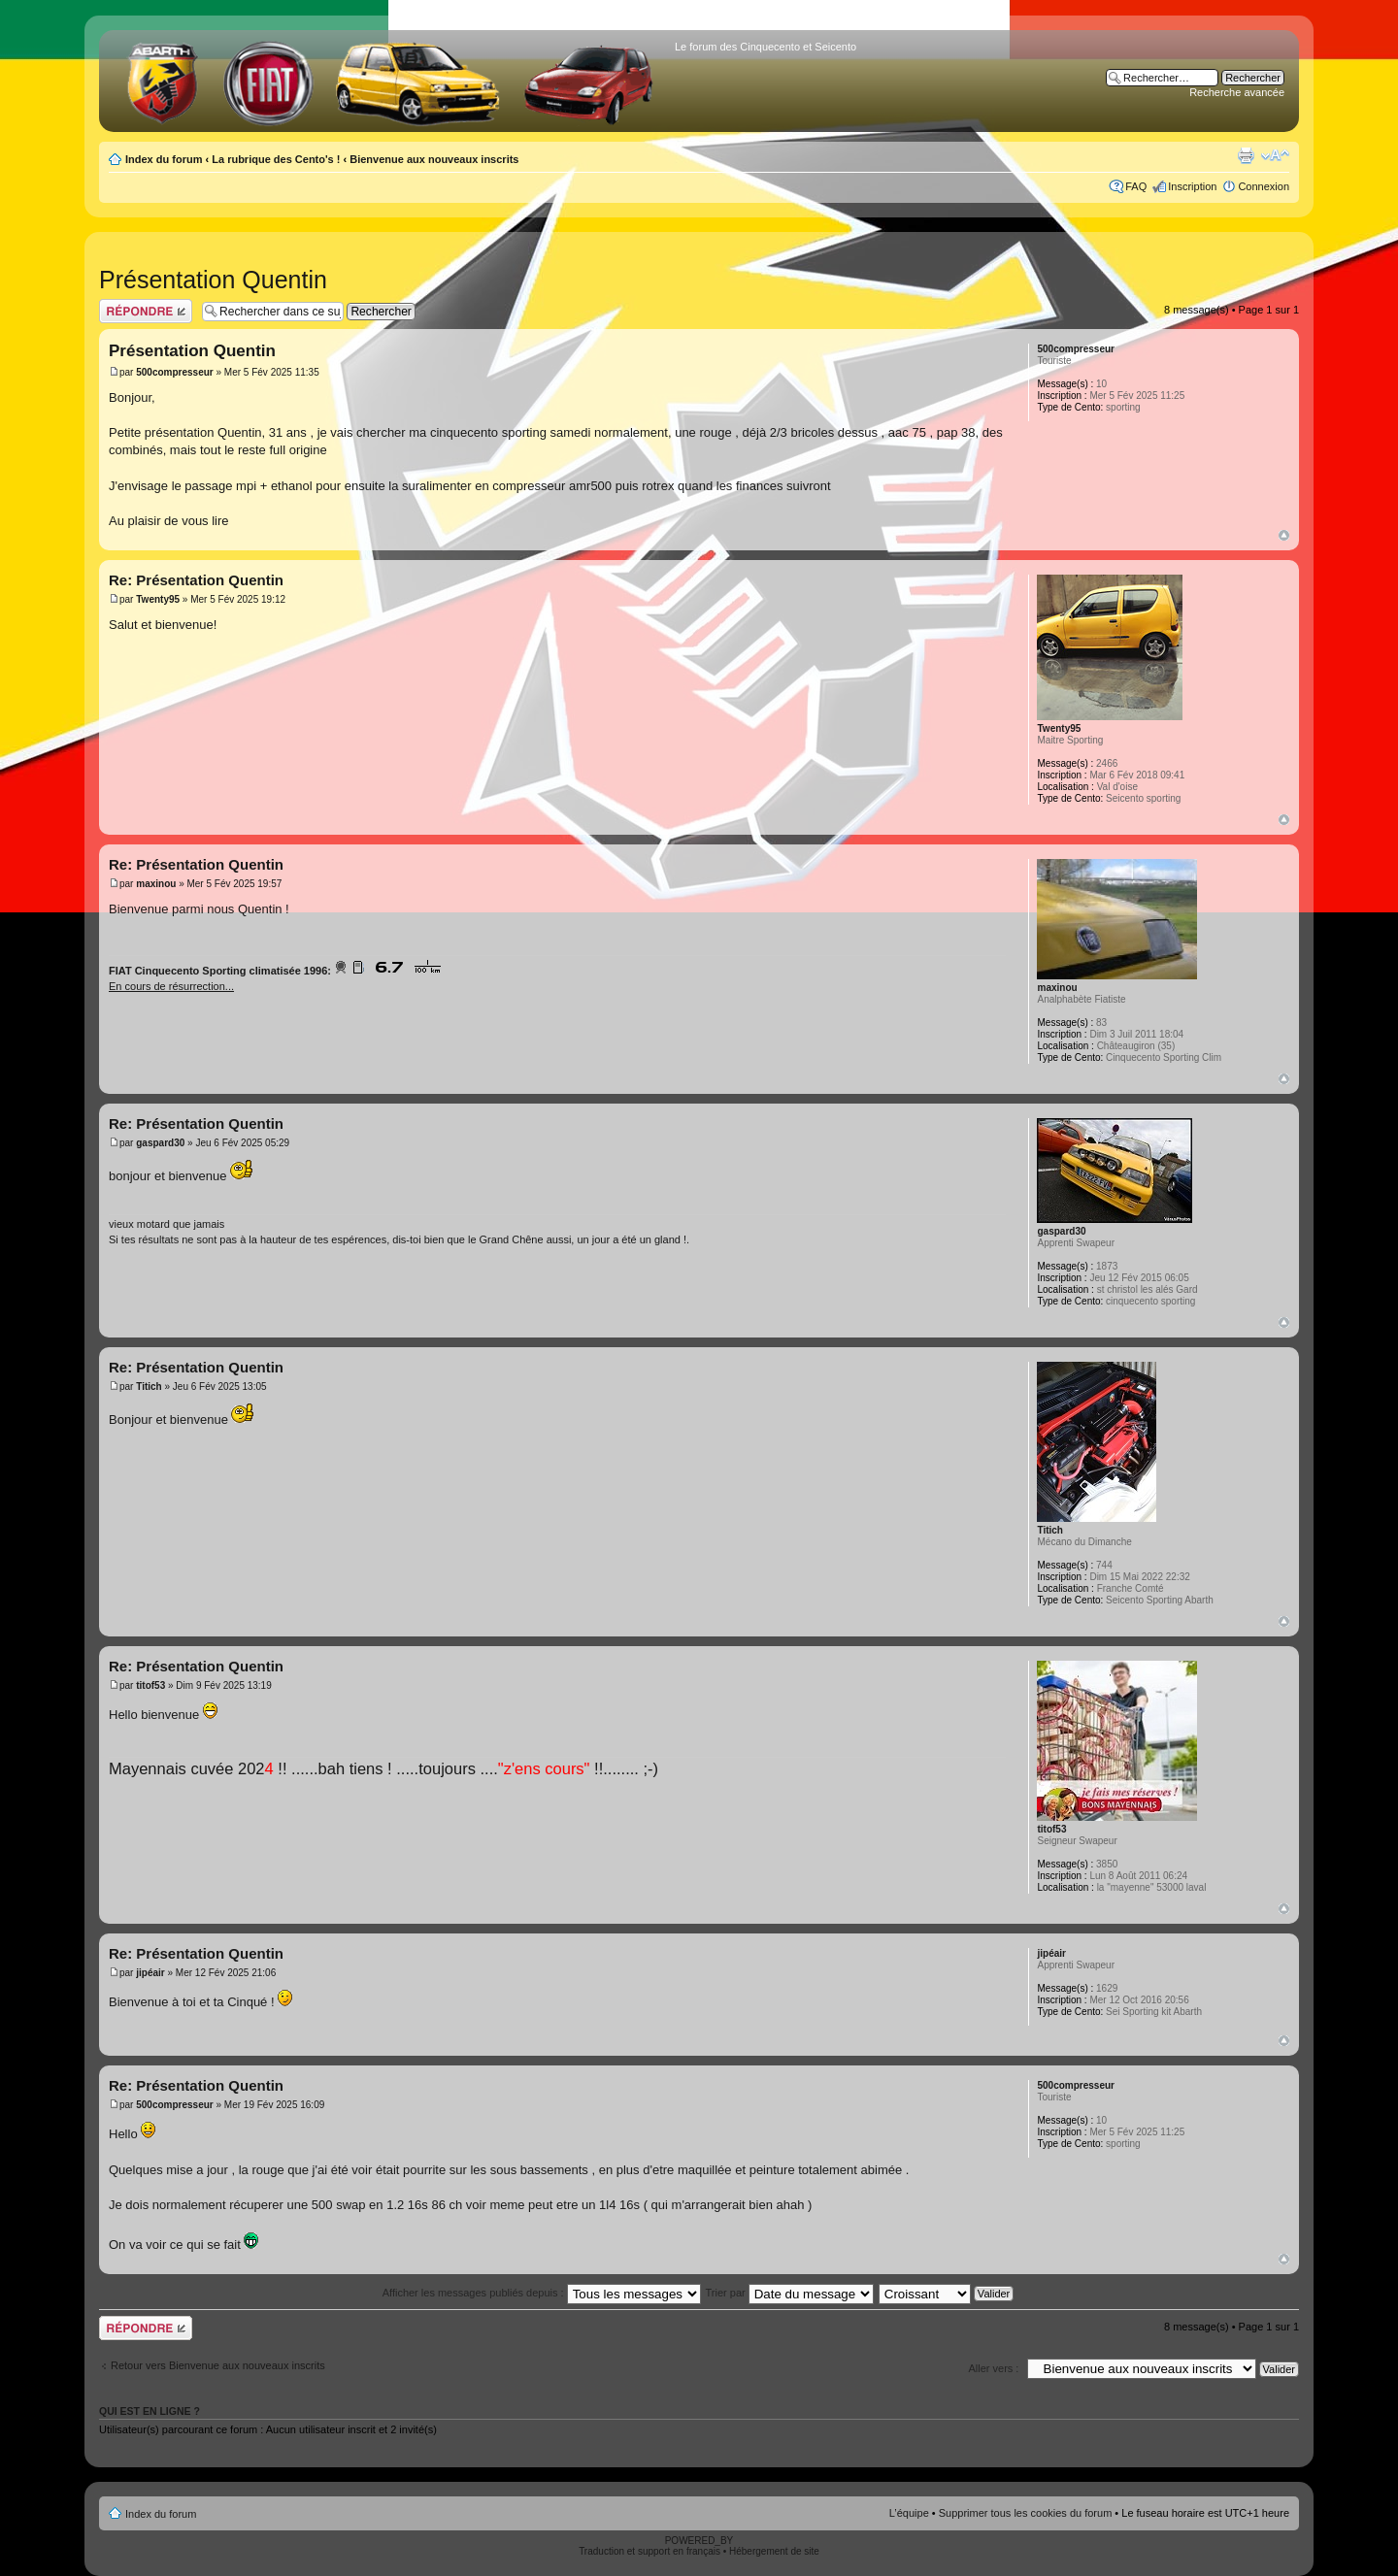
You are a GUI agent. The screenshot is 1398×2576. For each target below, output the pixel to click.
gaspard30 (160, 1143)
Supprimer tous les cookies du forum (1026, 2513)
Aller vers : (993, 2368)
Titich (148, 1386)
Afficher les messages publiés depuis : (542, 2292)
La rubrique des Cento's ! (276, 159)
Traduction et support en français (649, 2551)
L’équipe (909, 2513)
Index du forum (163, 159)
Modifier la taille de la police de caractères (1275, 155)
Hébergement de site (774, 2551)
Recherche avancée (1236, 92)
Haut (1284, 535)
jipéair (150, 1972)
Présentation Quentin (213, 279)
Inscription (1192, 186)
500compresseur (175, 372)
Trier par (790, 2292)
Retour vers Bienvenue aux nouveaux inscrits (218, 2365)
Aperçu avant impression (1245, 155)
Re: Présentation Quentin (196, 580)
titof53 (150, 1685)
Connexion (1263, 186)
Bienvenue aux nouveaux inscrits (434, 159)
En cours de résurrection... (171, 986)
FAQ (1136, 186)
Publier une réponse (145, 311)
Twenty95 (158, 599)
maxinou (156, 883)
